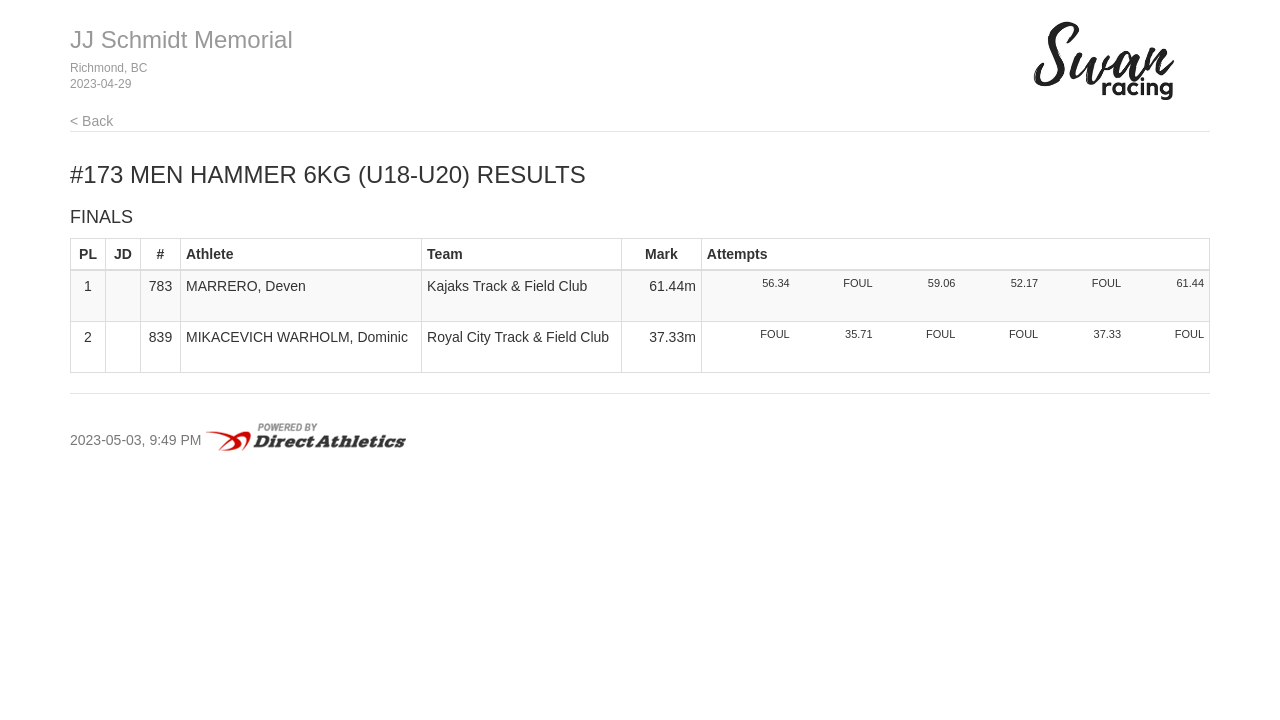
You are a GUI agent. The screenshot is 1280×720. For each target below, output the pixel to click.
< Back (91, 121)
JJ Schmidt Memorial (181, 39)
